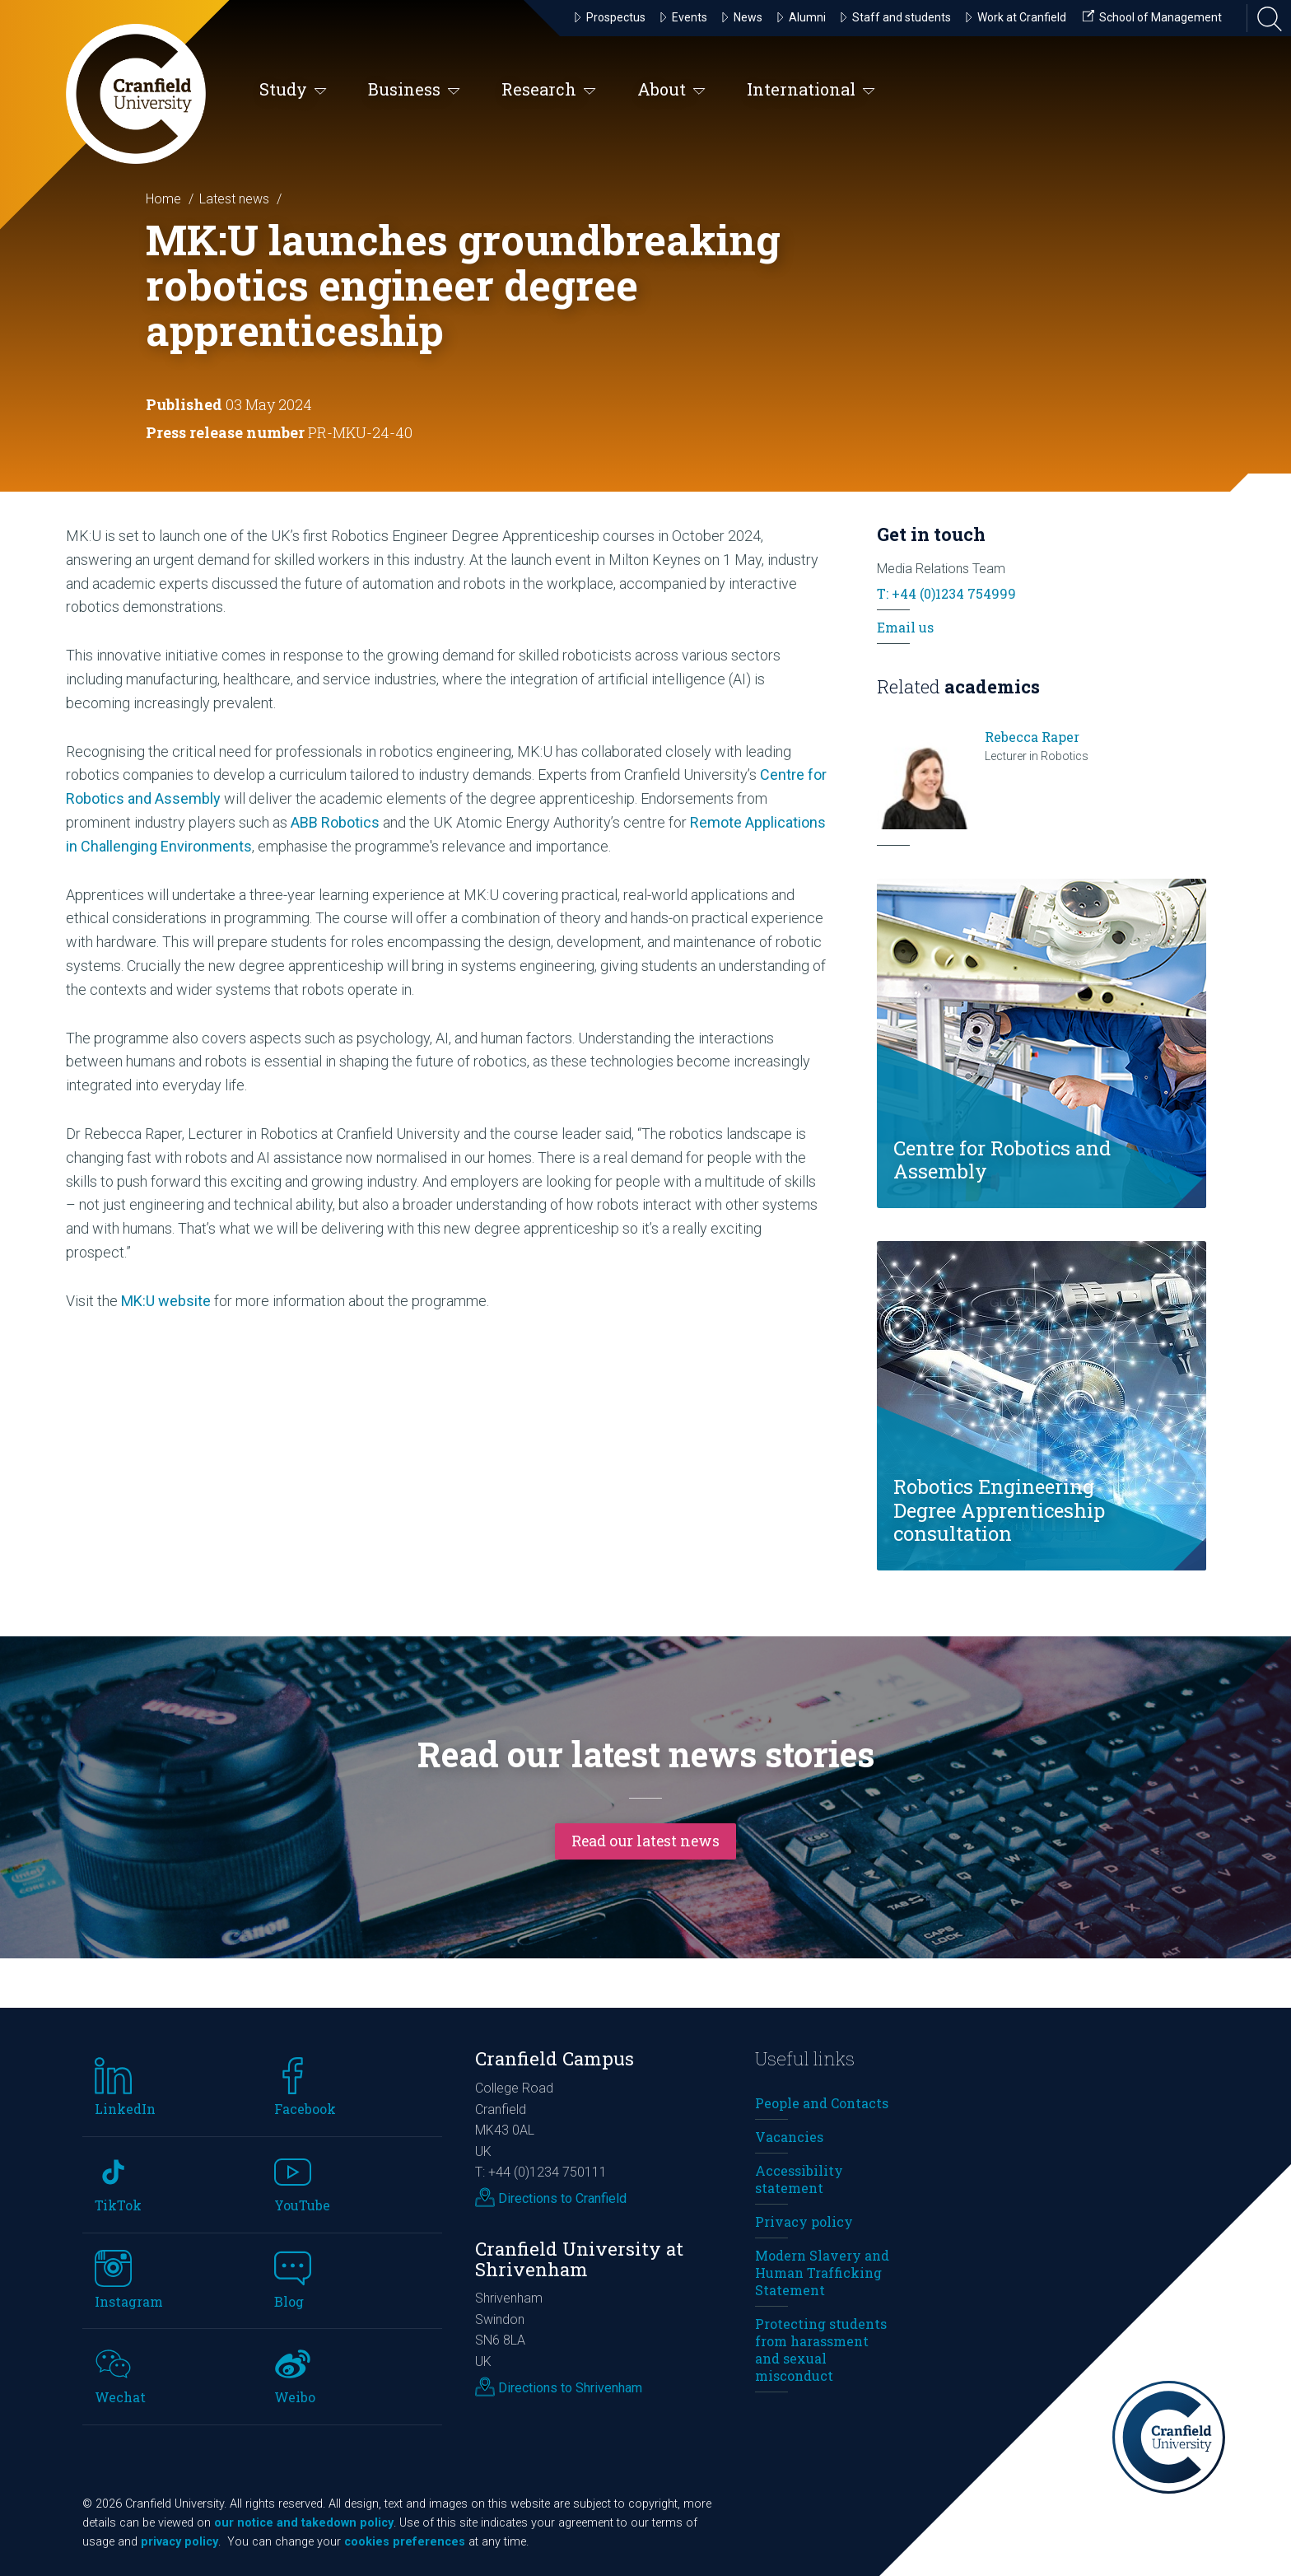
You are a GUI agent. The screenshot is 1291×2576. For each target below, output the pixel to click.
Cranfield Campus (554, 2058)
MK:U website (166, 1300)
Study (293, 90)
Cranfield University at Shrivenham (579, 2259)
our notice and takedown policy (304, 2523)
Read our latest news (645, 1840)
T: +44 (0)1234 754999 (946, 593)
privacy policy (179, 2542)
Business (414, 90)
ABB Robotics (337, 822)
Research (548, 90)
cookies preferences (404, 2542)
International (811, 90)
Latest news (234, 199)
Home (163, 199)
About (671, 90)
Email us (905, 627)
